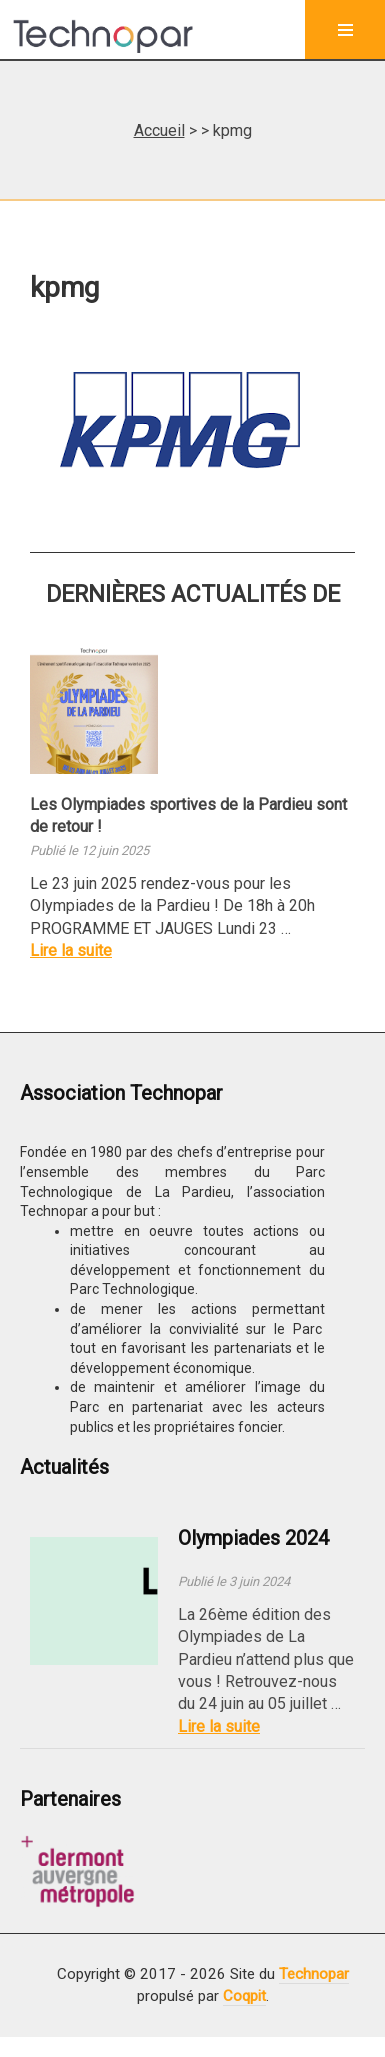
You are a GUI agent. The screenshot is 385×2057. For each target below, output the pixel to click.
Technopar (314, 1974)
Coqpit (244, 1996)
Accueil (159, 130)
